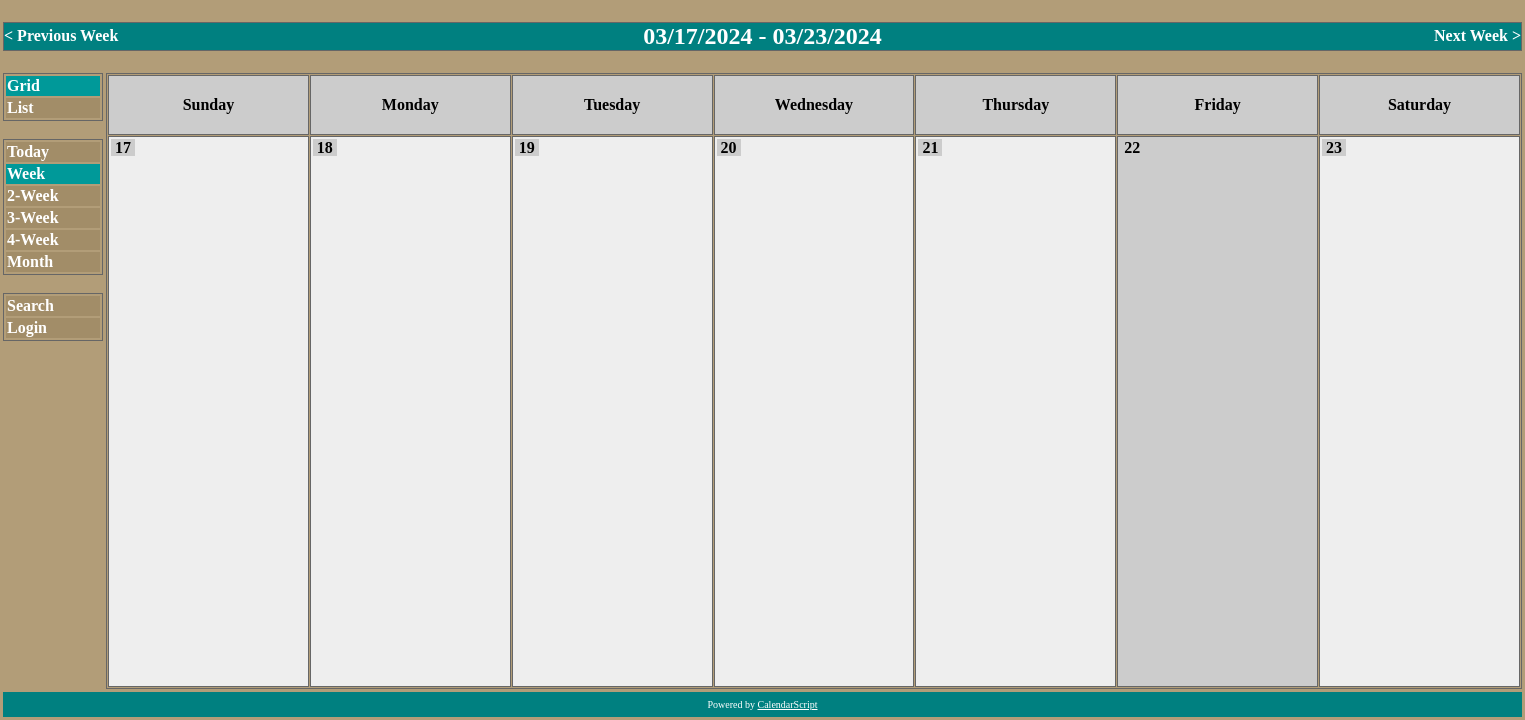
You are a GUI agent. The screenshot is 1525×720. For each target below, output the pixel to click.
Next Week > (1477, 35)
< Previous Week (61, 35)
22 (1132, 147)
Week (26, 173)
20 (729, 147)
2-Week (33, 195)
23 (1334, 147)
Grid (23, 85)
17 (123, 147)
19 (527, 147)
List (20, 107)
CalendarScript (788, 704)
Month (30, 261)
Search (30, 305)
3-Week (33, 217)
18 (325, 147)
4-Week (33, 239)
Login (27, 327)
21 (930, 147)
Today (28, 151)
